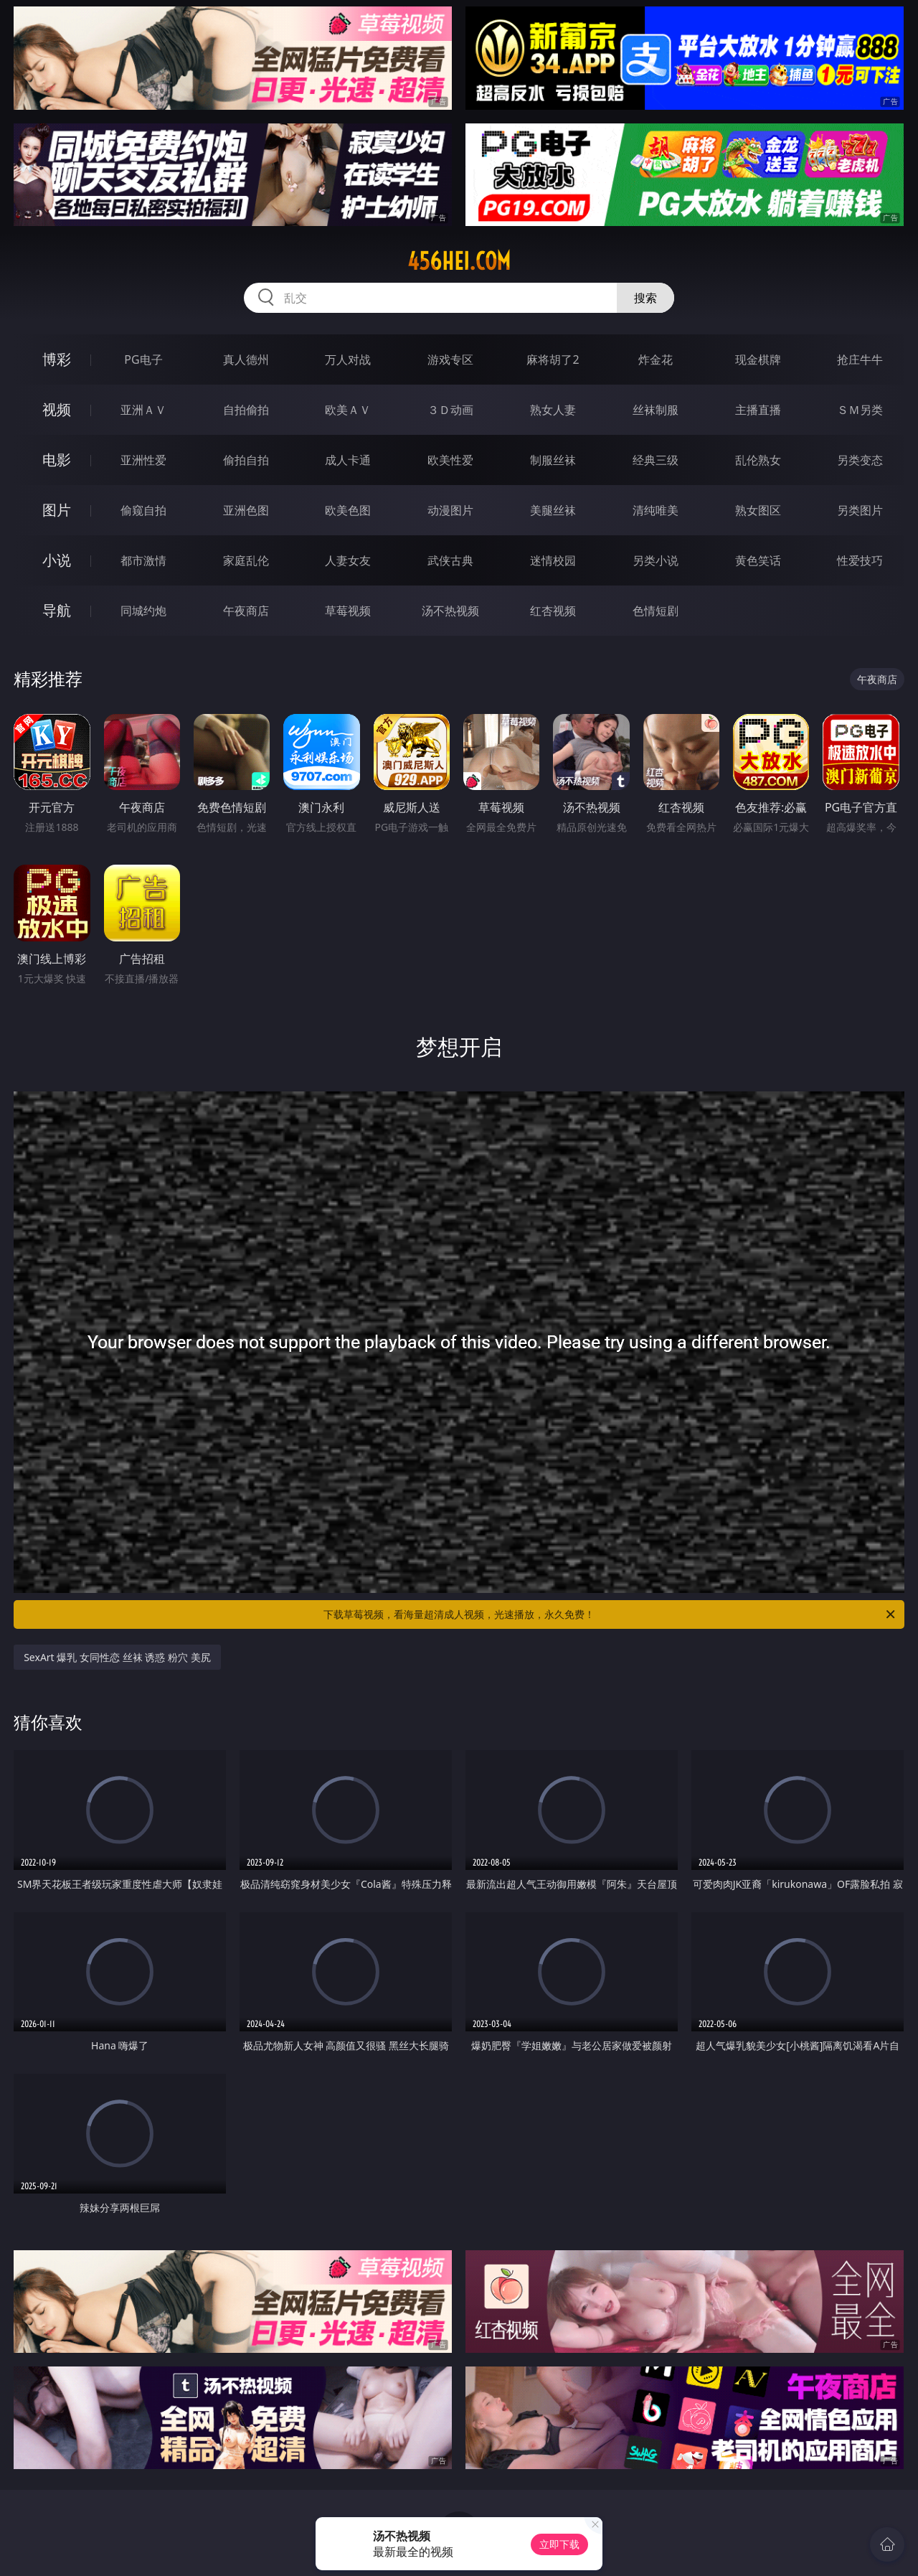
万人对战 (348, 359)
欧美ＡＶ (348, 410)
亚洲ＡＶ (143, 410)
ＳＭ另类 (860, 410)
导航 (56, 610)
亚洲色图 (246, 510)
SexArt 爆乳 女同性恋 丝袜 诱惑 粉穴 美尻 (117, 1657)
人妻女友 (348, 560)
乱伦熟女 (758, 460)
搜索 (645, 298)
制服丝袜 (553, 460)
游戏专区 (450, 359)
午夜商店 (246, 611)
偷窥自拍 (143, 510)
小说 (56, 560)
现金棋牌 (758, 359)
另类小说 (655, 560)
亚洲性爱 (143, 460)
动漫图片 (450, 510)
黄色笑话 (758, 560)
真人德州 (246, 359)
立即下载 (559, 2544)
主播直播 (758, 410)
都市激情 (143, 560)
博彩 (56, 359)
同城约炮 (143, 611)
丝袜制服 (655, 410)
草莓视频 (348, 611)
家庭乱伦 (246, 560)
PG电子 (143, 359)
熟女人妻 (553, 410)
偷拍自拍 (246, 460)
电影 (56, 459)
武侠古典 (450, 560)
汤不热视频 (450, 611)
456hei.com (459, 261)
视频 (56, 409)
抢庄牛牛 (860, 359)
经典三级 (655, 460)
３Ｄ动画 (450, 410)
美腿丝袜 (553, 510)
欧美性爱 (450, 460)
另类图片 (860, 510)
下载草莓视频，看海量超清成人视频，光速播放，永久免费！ (610, 1614)
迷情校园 (553, 560)
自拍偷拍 (246, 410)
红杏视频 (553, 611)
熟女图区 (758, 510)
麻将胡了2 (552, 359)
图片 (56, 510)
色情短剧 (655, 611)
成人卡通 (348, 460)
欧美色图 (348, 510)
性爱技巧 (860, 560)
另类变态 (860, 460)
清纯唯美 (655, 510)
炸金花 (655, 359)
